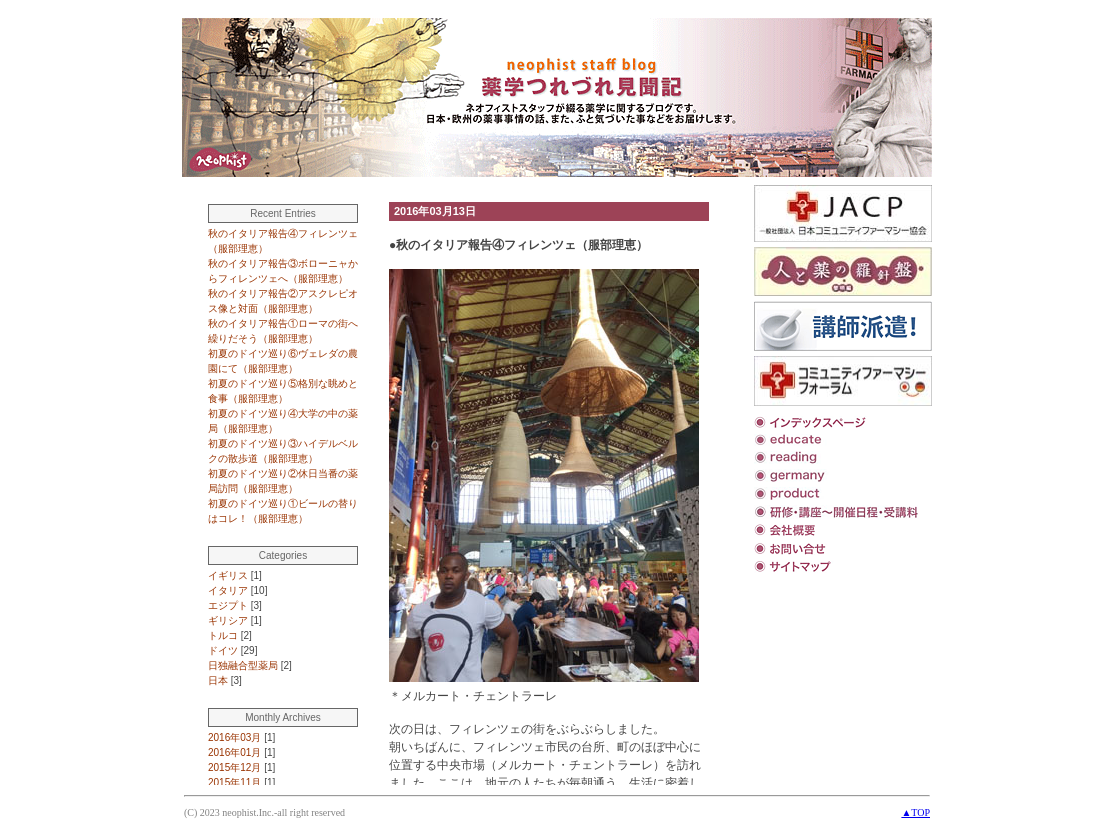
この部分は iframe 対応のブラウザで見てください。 (465, 485)
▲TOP (915, 812)
